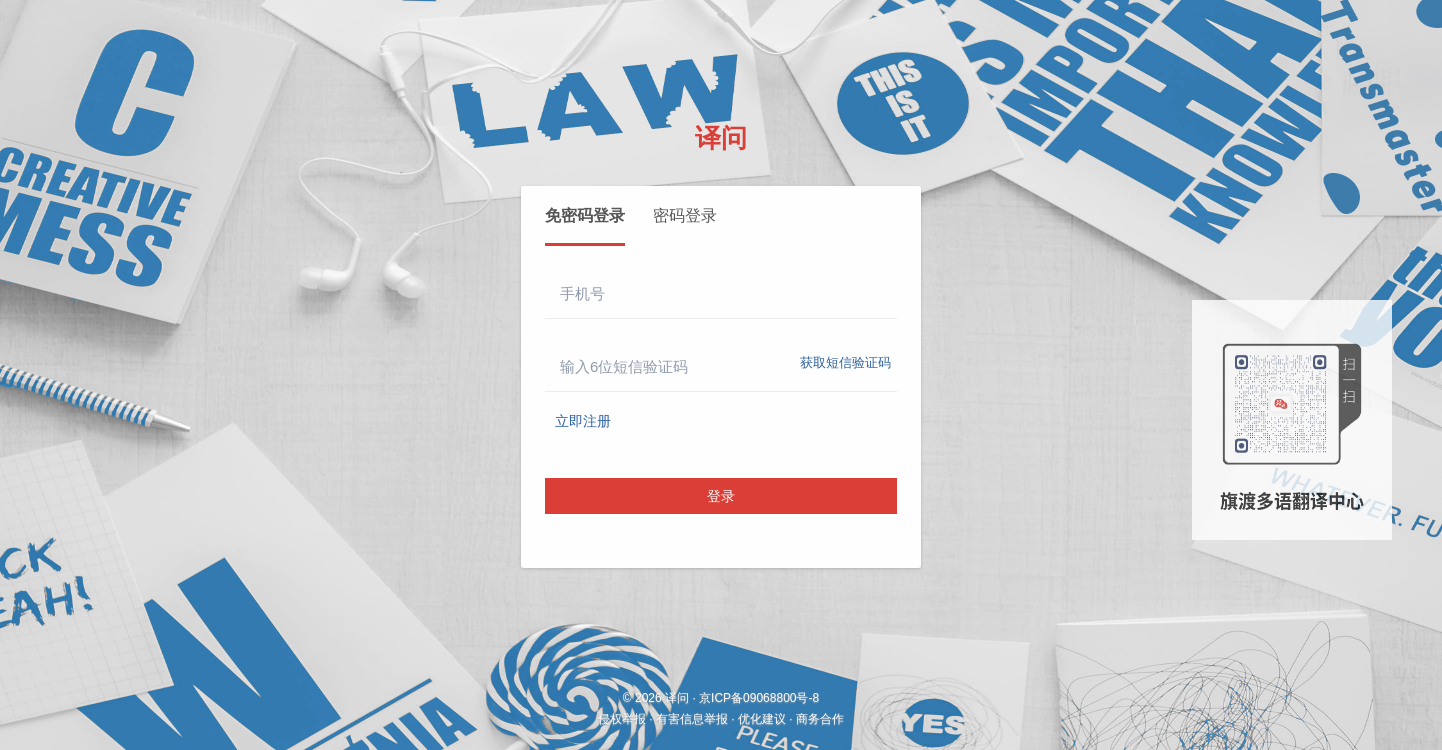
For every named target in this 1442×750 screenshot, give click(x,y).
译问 (721, 138)
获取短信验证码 (845, 362)
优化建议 (762, 719)
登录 (721, 496)
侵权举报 (622, 719)
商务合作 (820, 719)
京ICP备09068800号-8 (759, 698)
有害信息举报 (692, 719)
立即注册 (583, 421)
